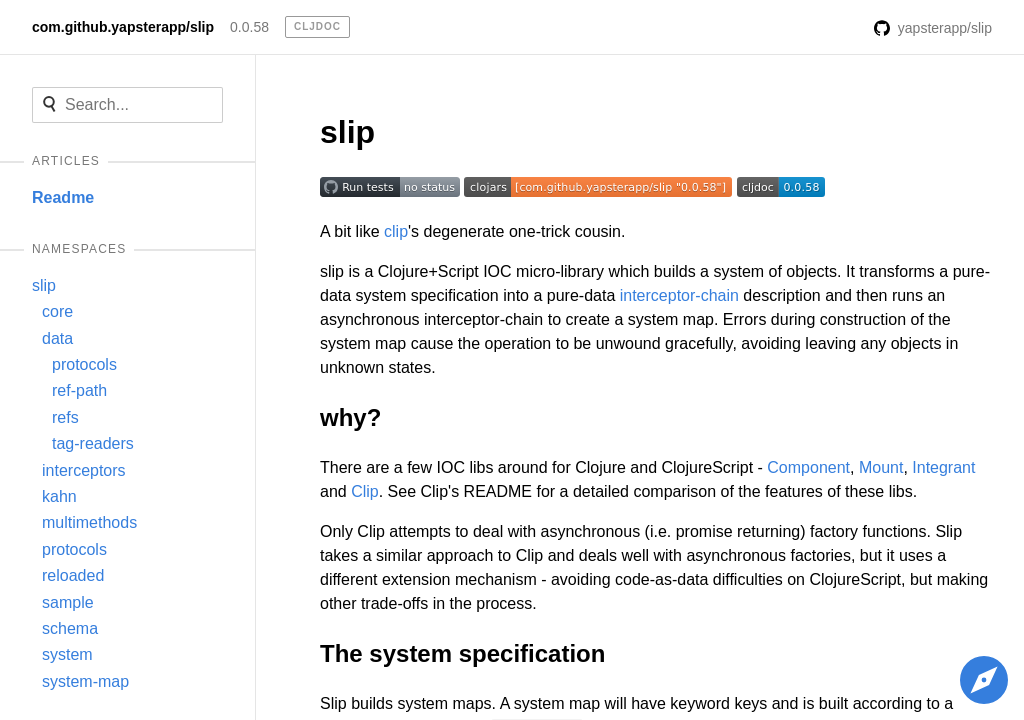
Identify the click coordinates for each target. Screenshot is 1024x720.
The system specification (462, 653)
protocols (84, 364)
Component (808, 467)
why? (350, 417)
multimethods (89, 522)
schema (70, 628)
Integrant (943, 467)
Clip (365, 491)
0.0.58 (249, 27)
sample (68, 602)
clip (396, 231)
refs (65, 417)
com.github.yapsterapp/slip (123, 27)
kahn (59, 496)
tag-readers (93, 443)
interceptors (84, 470)
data (57, 338)
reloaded (73, 575)
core (57, 311)
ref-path (79, 390)
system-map (85, 681)
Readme (63, 197)
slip (44, 285)
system (67, 654)
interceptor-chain (679, 295)
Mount (881, 467)
